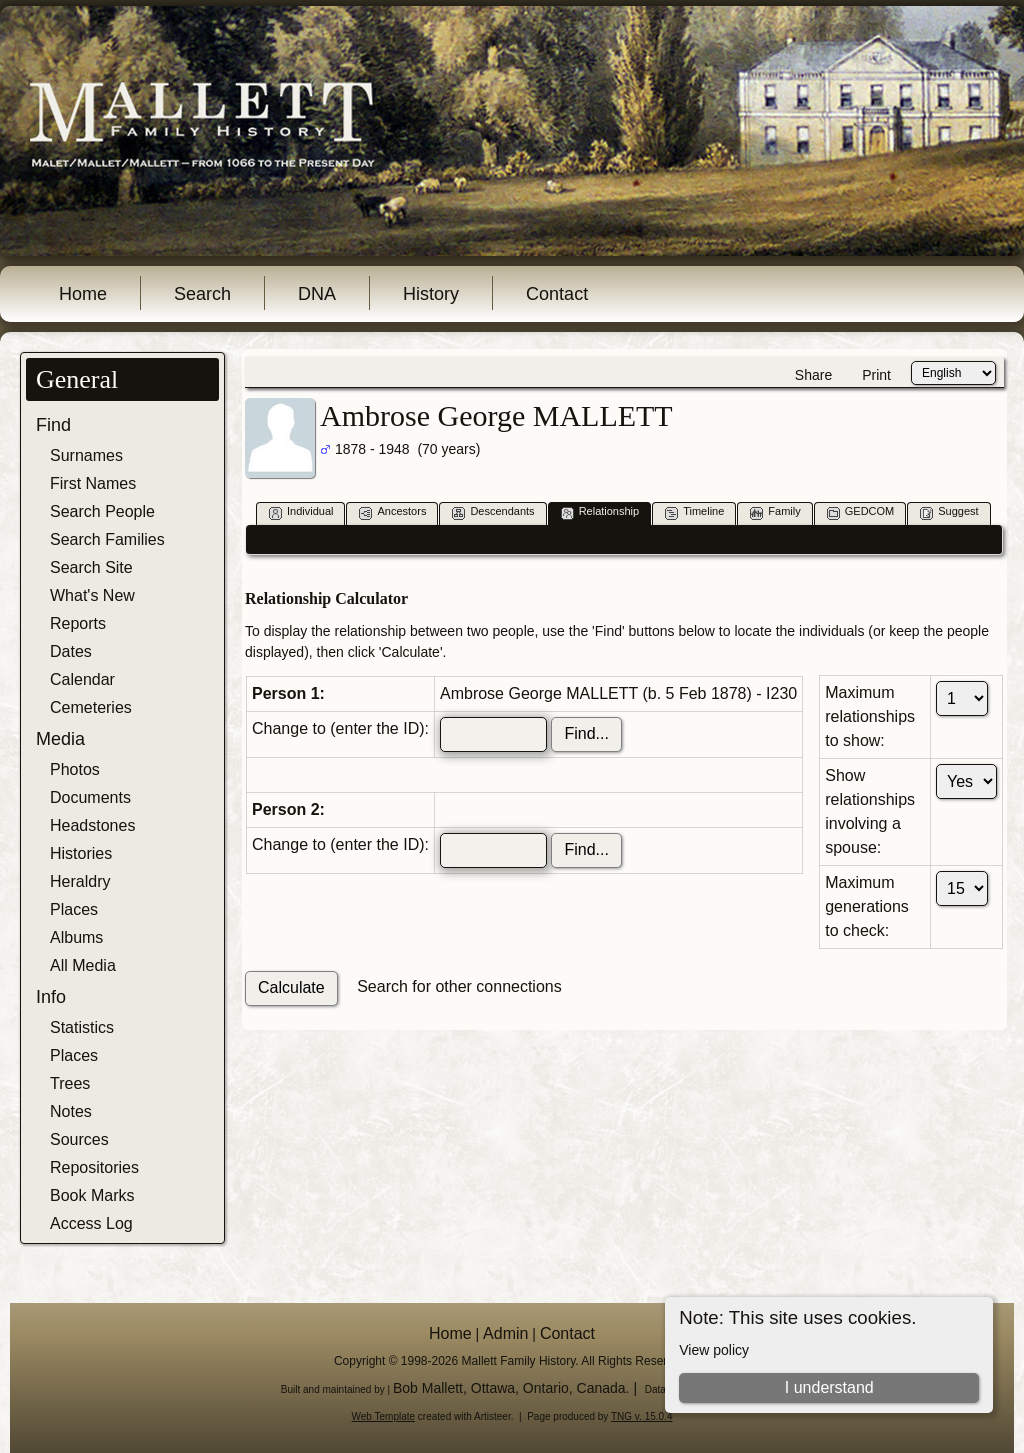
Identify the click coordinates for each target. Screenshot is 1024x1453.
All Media (83, 965)
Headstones (92, 825)
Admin (505, 1333)
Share (813, 375)
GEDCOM (861, 512)
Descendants (493, 512)
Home (83, 294)
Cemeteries (91, 707)
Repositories (94, 1167)
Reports (78, 623)
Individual (301, 512)
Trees (70, 1083)
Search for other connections (459, 986)
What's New (92, 595)
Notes (71, 1111)
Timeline (694, 512)
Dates (71, 651)
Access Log (91, 1223)
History (431, 294)
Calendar (82, 679)
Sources (79, 1139)
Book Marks (92, 1195)
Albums (76, 937)
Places (74, 909)
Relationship (600, 512)
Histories (81, 853)
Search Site (91, 567)
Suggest (949, 512)
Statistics (82, 1027)
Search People (102, 511)
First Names (93, 483)
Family (775, 512)
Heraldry (80, 881)
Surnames (86, 455)
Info (51, 997)
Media (60, 739)
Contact (557, 294)
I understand (829, 1387)
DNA (317, 294)
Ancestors (392, 512)
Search (202, 294)
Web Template (384, 1416)
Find (53, 425)
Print (876, 375)
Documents (90, 797)
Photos (75, 769)
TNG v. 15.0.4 (642, 1416)
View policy (714, 1350)
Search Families (107, 539)
